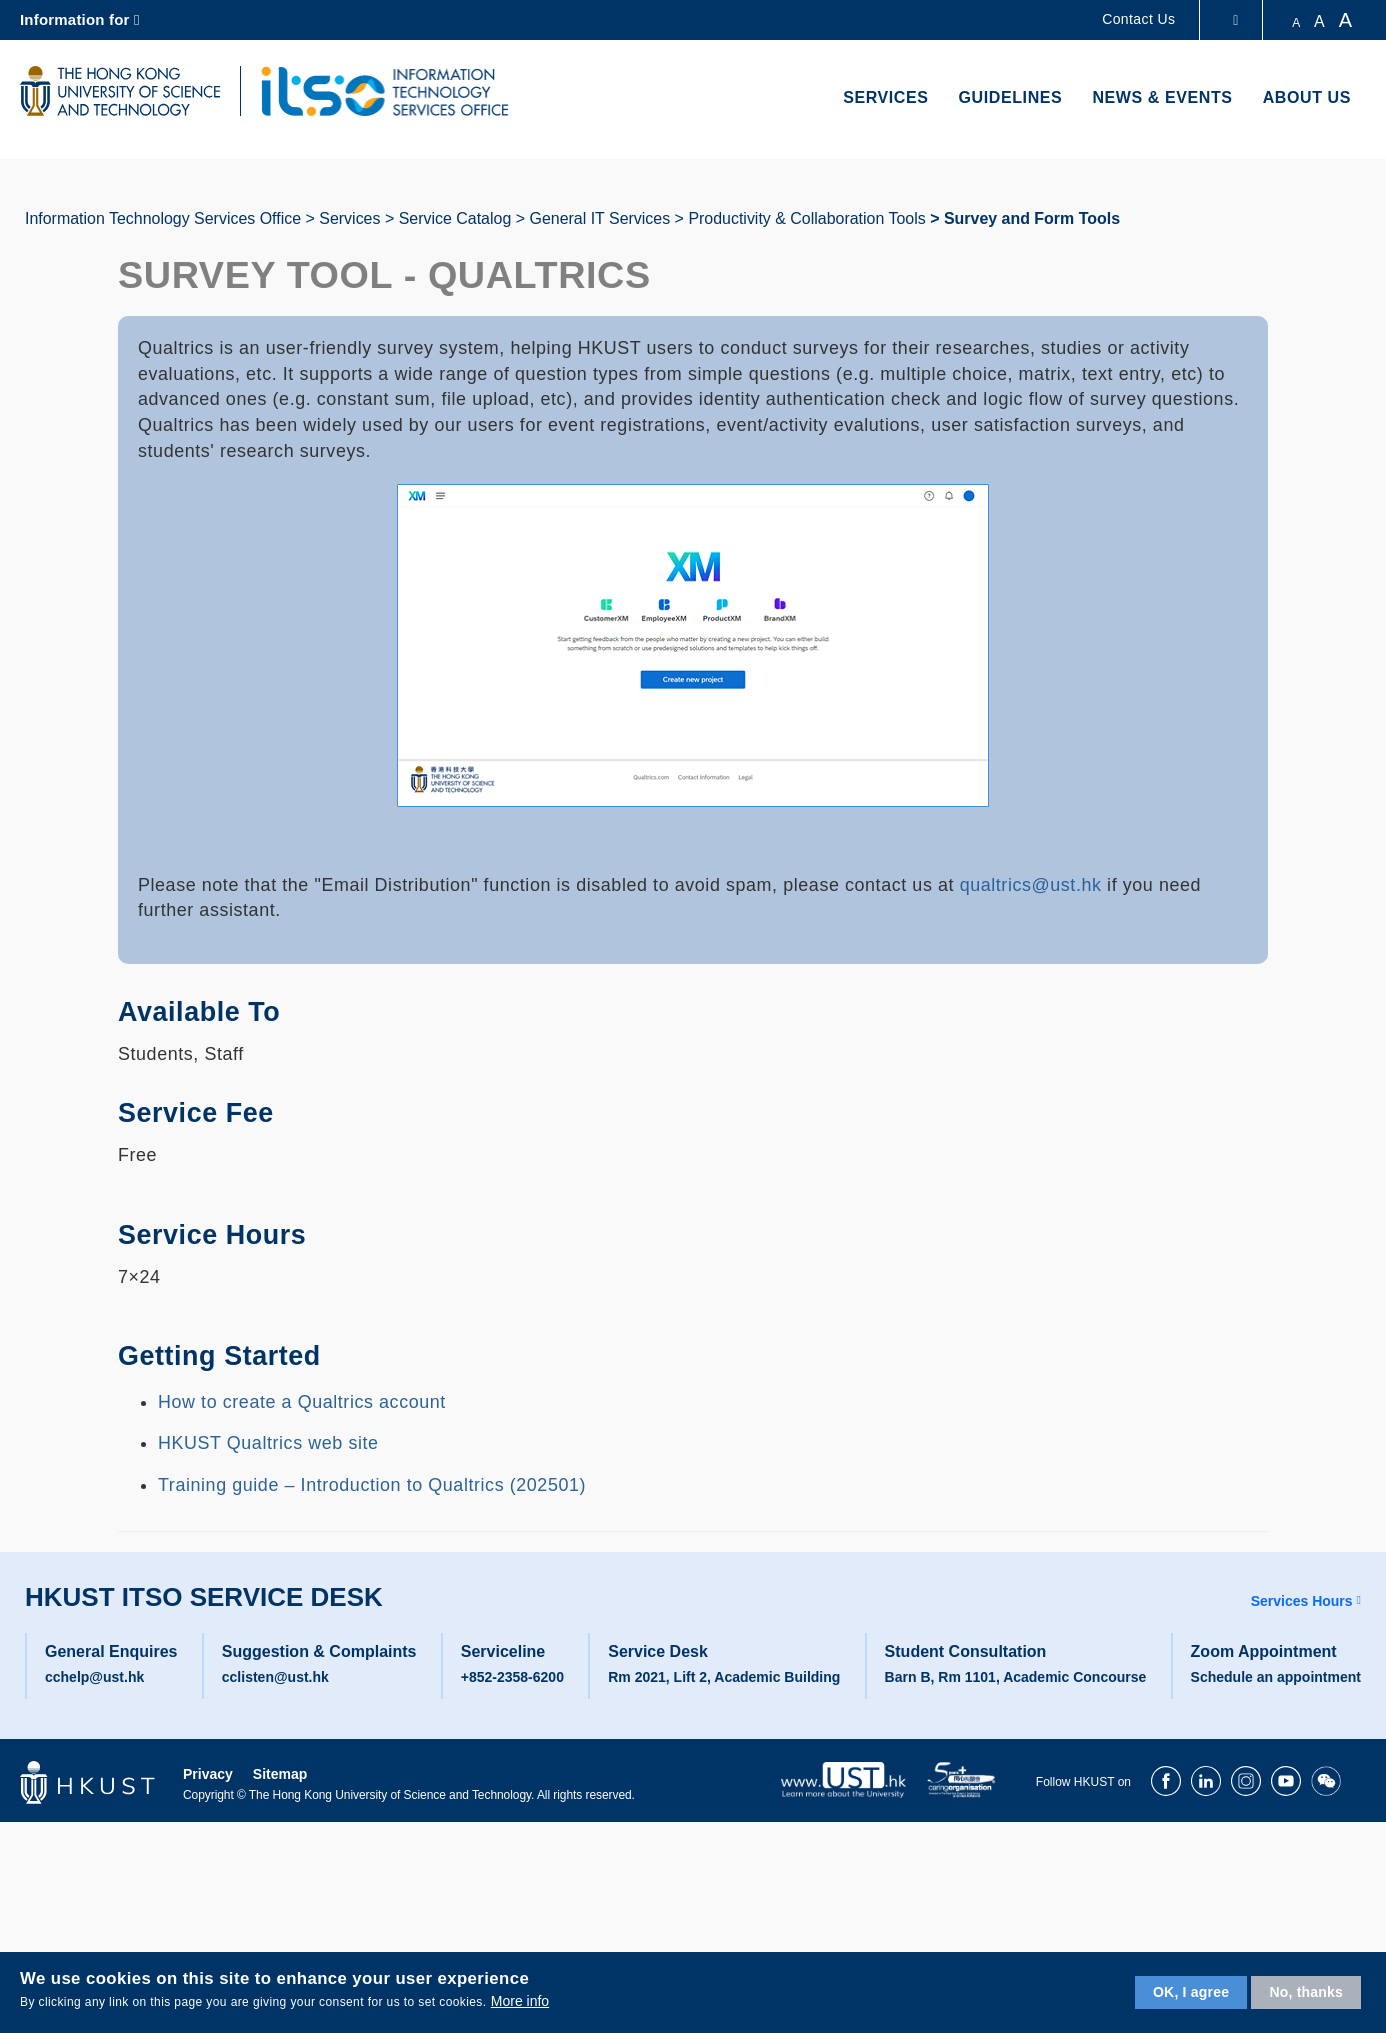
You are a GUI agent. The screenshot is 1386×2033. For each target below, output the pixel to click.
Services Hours (1302, 1601)
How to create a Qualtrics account (302, 1402)
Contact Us (1138, 19)
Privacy (208, 1774)
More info (520, 2001)
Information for (75, 19)
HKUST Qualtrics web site (268, 1443)
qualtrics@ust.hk (1031, 885)
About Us (1307, 97)
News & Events (1162, 97)
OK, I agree (1191, 1992)
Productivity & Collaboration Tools (806, 218)
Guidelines (1011, 97)
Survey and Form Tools (1032, 218)
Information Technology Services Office (163, 218)
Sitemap (280, 1774)
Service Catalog (455, 218)
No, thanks (1306, 1992)
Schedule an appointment (1276, 1677)
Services (885, 97)
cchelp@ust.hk (94, 1677)
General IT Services (599, 218)
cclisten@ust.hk (275, 1677)
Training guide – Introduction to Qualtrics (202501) (372, 1485)
